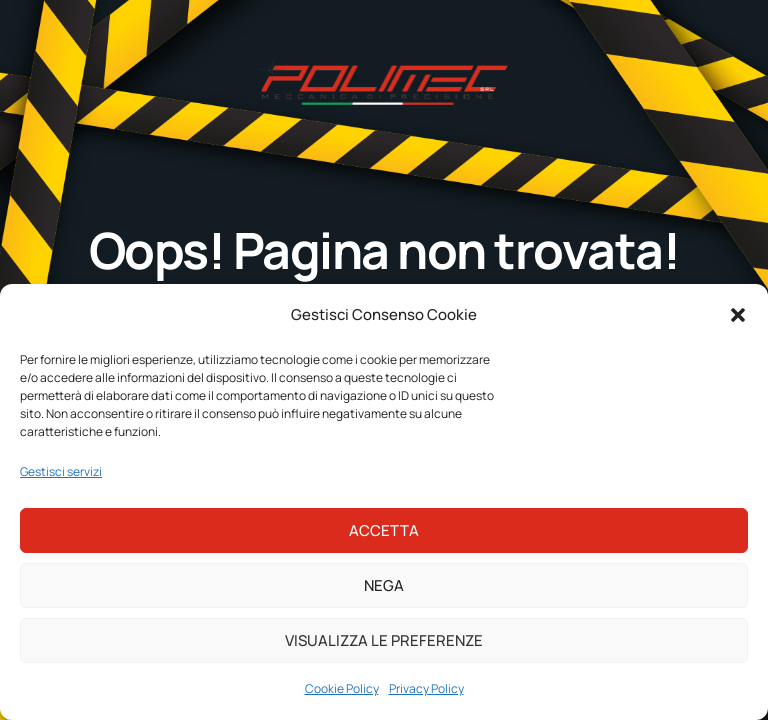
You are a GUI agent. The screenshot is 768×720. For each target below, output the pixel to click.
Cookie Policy (342, 688)
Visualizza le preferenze (384, 640)
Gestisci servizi (61, 471)
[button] (738, 315)
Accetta (384, 530)
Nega (384, 585)
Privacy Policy (426, 688)
